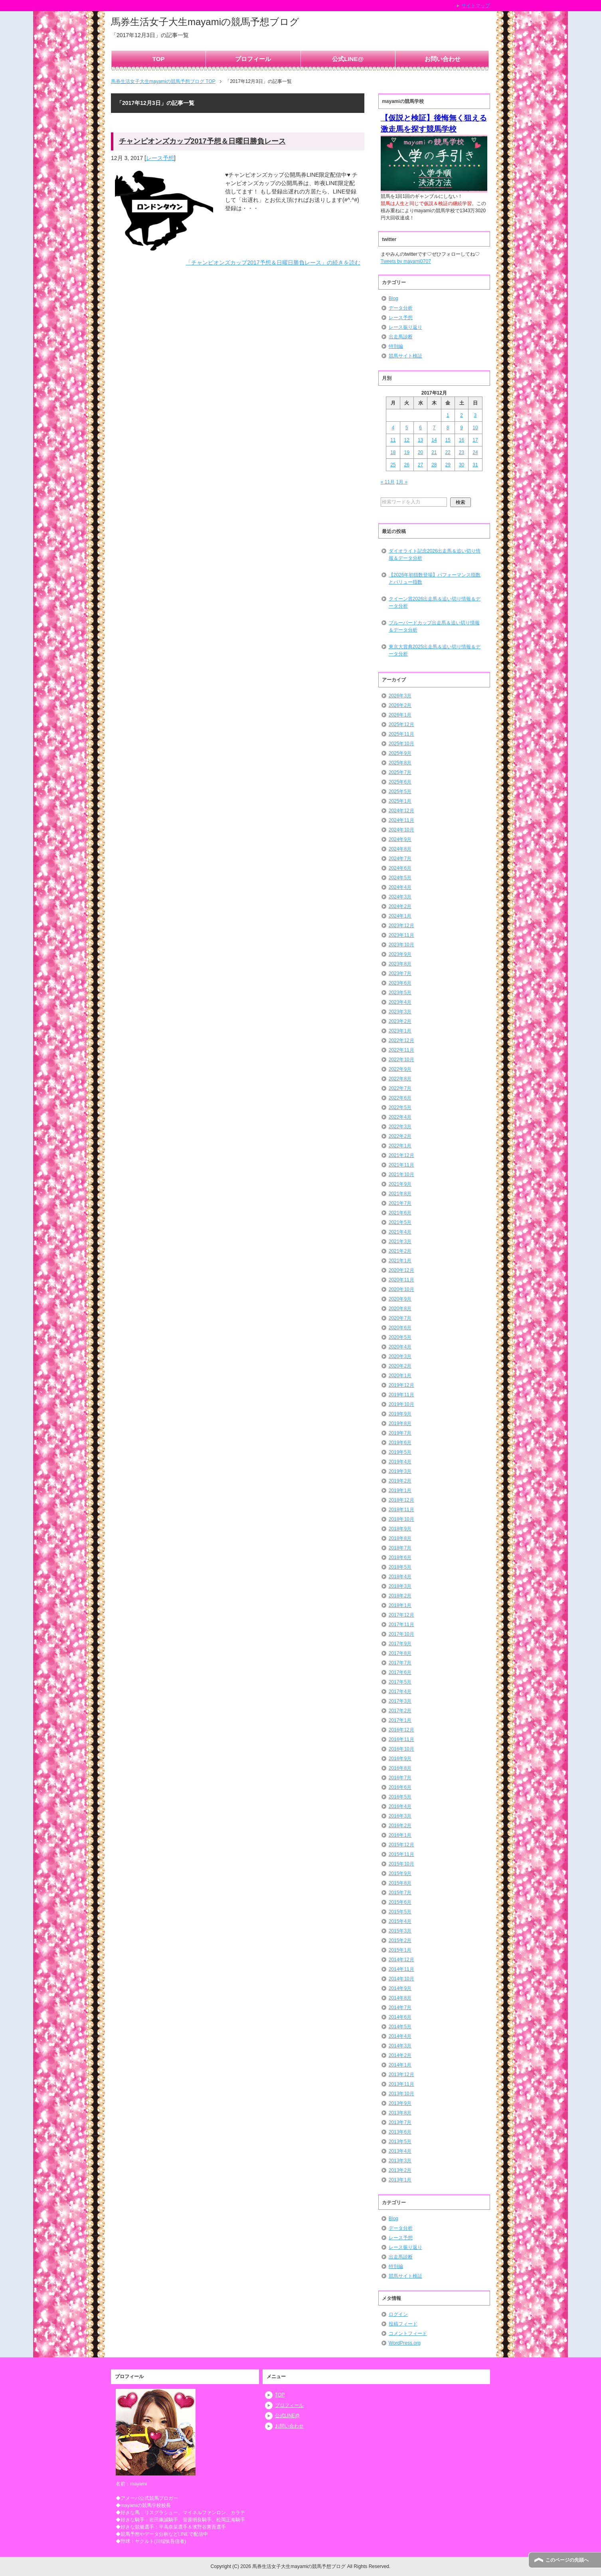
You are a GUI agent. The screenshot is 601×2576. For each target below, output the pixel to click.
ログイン (398, 2314)
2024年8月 (400, 849)
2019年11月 (401, 1395)
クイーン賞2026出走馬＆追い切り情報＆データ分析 (435, 602)
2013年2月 (400, 2170)
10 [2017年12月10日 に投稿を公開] (475, 427)
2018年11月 (401, 1509)
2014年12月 (401, 1959)
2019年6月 (400, 1442)
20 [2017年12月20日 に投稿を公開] (420, 452)
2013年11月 (401, 2084)
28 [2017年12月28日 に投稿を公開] (434, 465)
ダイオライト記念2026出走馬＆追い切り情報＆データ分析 (435, 554)
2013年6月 (400, 2132)
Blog (393, 298)
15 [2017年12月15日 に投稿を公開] (448, 440)
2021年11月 (401, 1165)
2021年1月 (400, 1260)
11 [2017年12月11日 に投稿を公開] (392, 440)
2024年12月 (401, 810)
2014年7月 (400, 2007)
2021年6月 (400, 1213)
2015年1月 (400, 1950)
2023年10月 (401, 944)
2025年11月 (401, 734)
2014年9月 (400, 1988)
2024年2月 (400, 906)
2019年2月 (400, 1481)
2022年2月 (400, 1136)
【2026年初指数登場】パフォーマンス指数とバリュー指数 (435, 578)
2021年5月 (400, 1222)
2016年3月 (400, 1816)
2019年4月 (400, 1462)
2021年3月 (400, 1241)
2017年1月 (400, 1720)
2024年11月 (401, 820)
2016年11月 (401, 1739)
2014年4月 (400, 2036)
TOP (158, 58)
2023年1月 (400, 1031)
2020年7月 (400, 1318)
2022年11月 (401, 1050)
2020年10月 (401, 1289)
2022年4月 (400, 1117)
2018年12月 (401, 1500)
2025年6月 (400, 782)
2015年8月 (400, 1883)
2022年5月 (400, 1107)
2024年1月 (400, 916)
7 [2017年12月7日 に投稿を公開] (434, 427)
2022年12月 (401, 1040)
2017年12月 (401, 1615)
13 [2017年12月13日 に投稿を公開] (420, 440)
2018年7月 (400, 1548)
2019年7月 (400, 1433)
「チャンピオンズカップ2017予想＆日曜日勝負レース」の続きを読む (273, 262)
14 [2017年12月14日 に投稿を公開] (434, 440)
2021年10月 (401, 1174)
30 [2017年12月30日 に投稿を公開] (461, 465)
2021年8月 (400, 1193)
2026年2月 (400, 705)
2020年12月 (401, 1270)
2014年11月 (401, 1969)
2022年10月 (401, 1059)
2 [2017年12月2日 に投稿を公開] (461, 415)
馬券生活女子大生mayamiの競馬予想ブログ (205, 21)
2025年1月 (400, 801)
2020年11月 (401, 1280)
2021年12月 (401, 1155)
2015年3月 (400, 1931)
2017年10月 (401, 1634)
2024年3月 (400, 897)
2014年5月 (400, 2026)
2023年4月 (400, 1002)
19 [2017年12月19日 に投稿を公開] (406, 452)
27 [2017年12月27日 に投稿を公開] (420, 465)
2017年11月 (401, 1624)
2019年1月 (400, 1490)
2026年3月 (400, 696)
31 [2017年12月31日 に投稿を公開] (475, 465)
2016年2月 (400, 1825)
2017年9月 (400, 1643)
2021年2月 (400, 1251)
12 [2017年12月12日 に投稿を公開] (406, 440)
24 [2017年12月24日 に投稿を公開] (475, 452)
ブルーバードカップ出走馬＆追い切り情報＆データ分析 (434, 626)
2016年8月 (400, 1768)
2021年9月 (400, 1184)
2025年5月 (400, 791)
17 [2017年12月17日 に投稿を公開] (475, 440)
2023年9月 (400, 954)
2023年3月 (400, 1012)
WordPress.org (405, 2343)
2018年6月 (400, 1557)
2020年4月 (400, 1347)
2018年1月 (400, 1605)
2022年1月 (400, 1146)
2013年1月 (400, 2180)
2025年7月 (400, 772)
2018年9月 (400, 1529)
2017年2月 (400, 1710)
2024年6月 (400, 868)
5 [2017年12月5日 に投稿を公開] (406, 427)
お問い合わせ (443, 58)
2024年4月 (400, 887)
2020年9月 (400, 1299)
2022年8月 (400, 1079)
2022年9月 (400, 1069)
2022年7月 (400, 1088)
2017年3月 (400, 1701)
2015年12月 (401, 1845)
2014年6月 (400, 2017)
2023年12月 (401, 925)
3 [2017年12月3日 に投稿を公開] (475, 415)
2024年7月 (400, 858)
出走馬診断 (401, 337)
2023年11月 (401, 935)
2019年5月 (400, 1452)
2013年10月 (401, 2093)
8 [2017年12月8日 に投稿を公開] (448, 427)
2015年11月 (401, 1854)
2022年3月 (400, 1126)
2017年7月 (400, 1663)
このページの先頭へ (567, 2560)
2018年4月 (400, 1576)
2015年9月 (400, 1873)
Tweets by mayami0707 (406, 261)
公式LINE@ (348, 58)
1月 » (401, 482)
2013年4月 (400, 2151)
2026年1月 (400, 715)
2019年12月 (401, 1385)
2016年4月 (400, 1806)
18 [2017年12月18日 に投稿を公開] (392, 452)
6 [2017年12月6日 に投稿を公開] (420, 427)
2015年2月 (400, 1940)
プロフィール (253, 58)
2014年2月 (400, 2055)
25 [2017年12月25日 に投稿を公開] (392, 465)
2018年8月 (400, 1538)
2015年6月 (400, 1902)
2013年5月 (400, 2141)
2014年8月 (400, 1998)
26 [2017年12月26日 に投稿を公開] (406, 465)
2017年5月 (400, 1682)
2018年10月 (401, 1519)
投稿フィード (403, 2324)
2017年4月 (400, 1691)
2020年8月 (400, 1308)
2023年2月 (400, 1021)
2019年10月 (401, 1404)
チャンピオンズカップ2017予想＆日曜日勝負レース (202, 141)
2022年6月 (400, 1098)
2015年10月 (401, 1864)
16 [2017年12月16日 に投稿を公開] (461, 440)
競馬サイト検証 (405, 356)
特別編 (396, 346)
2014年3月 (400, 2046)
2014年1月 (400, 2065)
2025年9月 (400, 753)
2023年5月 (400, 992)
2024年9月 (400, 839)
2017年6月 (400, 1672)
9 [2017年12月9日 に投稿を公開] (461, 427)
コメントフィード (408, 2333)
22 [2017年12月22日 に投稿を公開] (448, 452)
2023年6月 (400, 983)
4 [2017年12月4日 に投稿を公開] (392, 427)
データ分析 (401, 308)
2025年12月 (401, 724)
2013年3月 (400, 2160)
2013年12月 (401, 2074)
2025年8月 (400, 763)
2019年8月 (400, 1423)
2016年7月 (400, 1777)
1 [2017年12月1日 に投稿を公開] (448, 415)
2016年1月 (400, 1835)
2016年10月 (401, 1749)
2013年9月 (400, 2103)
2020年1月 (400, 1375)
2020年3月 (400, 1356)
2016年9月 (400, 1758)
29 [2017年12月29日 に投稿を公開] (448, 465)
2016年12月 (401, 1730)
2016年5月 (400, 1797)
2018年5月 (400, 1567)
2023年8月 (400, 964)
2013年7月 (400, 2122)
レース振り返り (405, 327)
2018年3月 (400, 1586)
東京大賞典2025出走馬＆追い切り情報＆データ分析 (435, 650)
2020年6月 (400, 1327)
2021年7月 (400, 1203)
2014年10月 (401, 1979)
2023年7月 (400, 973)
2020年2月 (400, 1366)
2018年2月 (400, 1596)
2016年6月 (400, 1787)
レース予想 (160, 158)
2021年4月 (400, 1232)
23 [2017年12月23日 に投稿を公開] (461, 452)
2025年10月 (401, 743)
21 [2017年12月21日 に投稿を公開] (434, 452)
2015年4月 (400, 1921)
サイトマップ (475, 5)
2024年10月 (401, 830)
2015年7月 (400, 1892)
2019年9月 (400, 1414)
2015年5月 (400, 1912)
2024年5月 (400, 877)
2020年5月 (400, 1337)
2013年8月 (400, 2113)
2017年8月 (400, 1653)
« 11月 (388, 482)
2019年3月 (400, 1471)
